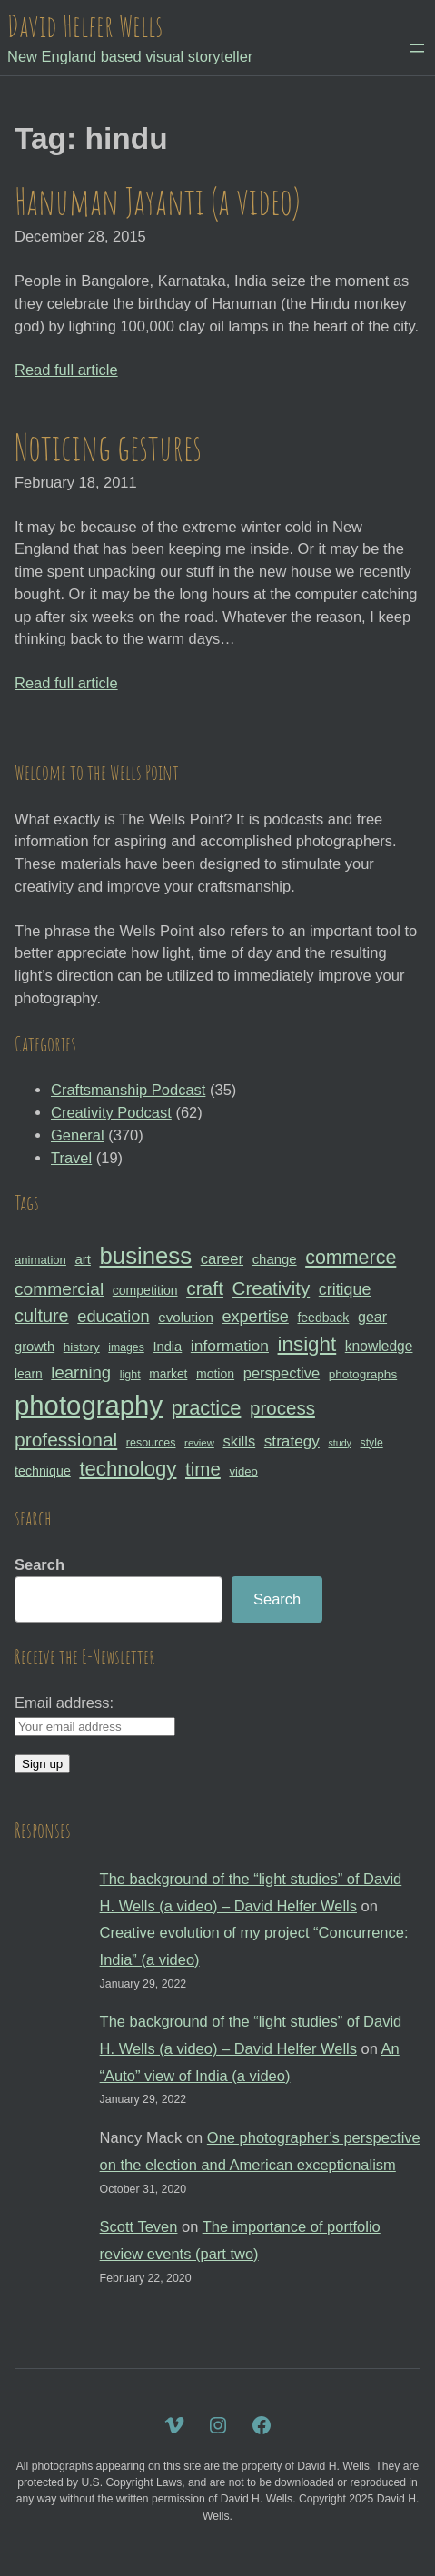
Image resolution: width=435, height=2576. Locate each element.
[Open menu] (417, 48)
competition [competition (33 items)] (145, 1290)
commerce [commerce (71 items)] (350, 1257)
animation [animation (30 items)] (40, 1260)
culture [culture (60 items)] (42, 1316)
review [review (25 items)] (199, 1442)
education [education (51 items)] (113, 1316)
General (77, 1135)
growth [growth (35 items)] (34, 1346)
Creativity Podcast (111, 1112)
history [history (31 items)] (82, 1347)
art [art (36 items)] (83, 1259)
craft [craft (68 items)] (204, 1288)
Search (39, 1564)
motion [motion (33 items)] (215, 1374)
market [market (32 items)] (168, 1374)
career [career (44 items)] (222, 1259)
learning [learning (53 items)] (81, 1372)
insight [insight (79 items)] (307, 1344)
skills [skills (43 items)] (238, 1441)
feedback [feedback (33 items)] (323, 1317)
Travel (71, 1158)
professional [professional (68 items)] (66, 1439)
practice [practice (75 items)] (207, 1408)
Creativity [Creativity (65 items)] (271, 1288)
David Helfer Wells (85, 25)
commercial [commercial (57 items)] (59, 1288)
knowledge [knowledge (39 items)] (379, 1346)
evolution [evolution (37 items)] (185, 1317)
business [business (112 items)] (146, 1255)
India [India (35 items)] (167, 1346)
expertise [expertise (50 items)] (255, 1317)
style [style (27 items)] (372, 1442)
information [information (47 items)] (230, 1346)
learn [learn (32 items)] (29, 1374)
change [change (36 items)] (274, 1259)
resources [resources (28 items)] (151, 1442)
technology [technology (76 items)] (127, 1468)
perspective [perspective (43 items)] (281, 1373)
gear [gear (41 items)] (372, 1316)
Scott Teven (139, 2226)
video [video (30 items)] (243, 1471)
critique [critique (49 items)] (345, 1289)
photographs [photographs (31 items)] (363, 1374)
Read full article (66, 369)
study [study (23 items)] (339, 1442)
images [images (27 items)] (125, 1347)
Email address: (64, 1702)
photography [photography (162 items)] (89, 1405)
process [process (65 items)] (282, 1407)
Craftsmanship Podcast (128, 1089)
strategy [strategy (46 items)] (292, 1441)
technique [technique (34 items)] (43, 1471)
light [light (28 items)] (130, 1374)
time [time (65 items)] (203, 1468)
